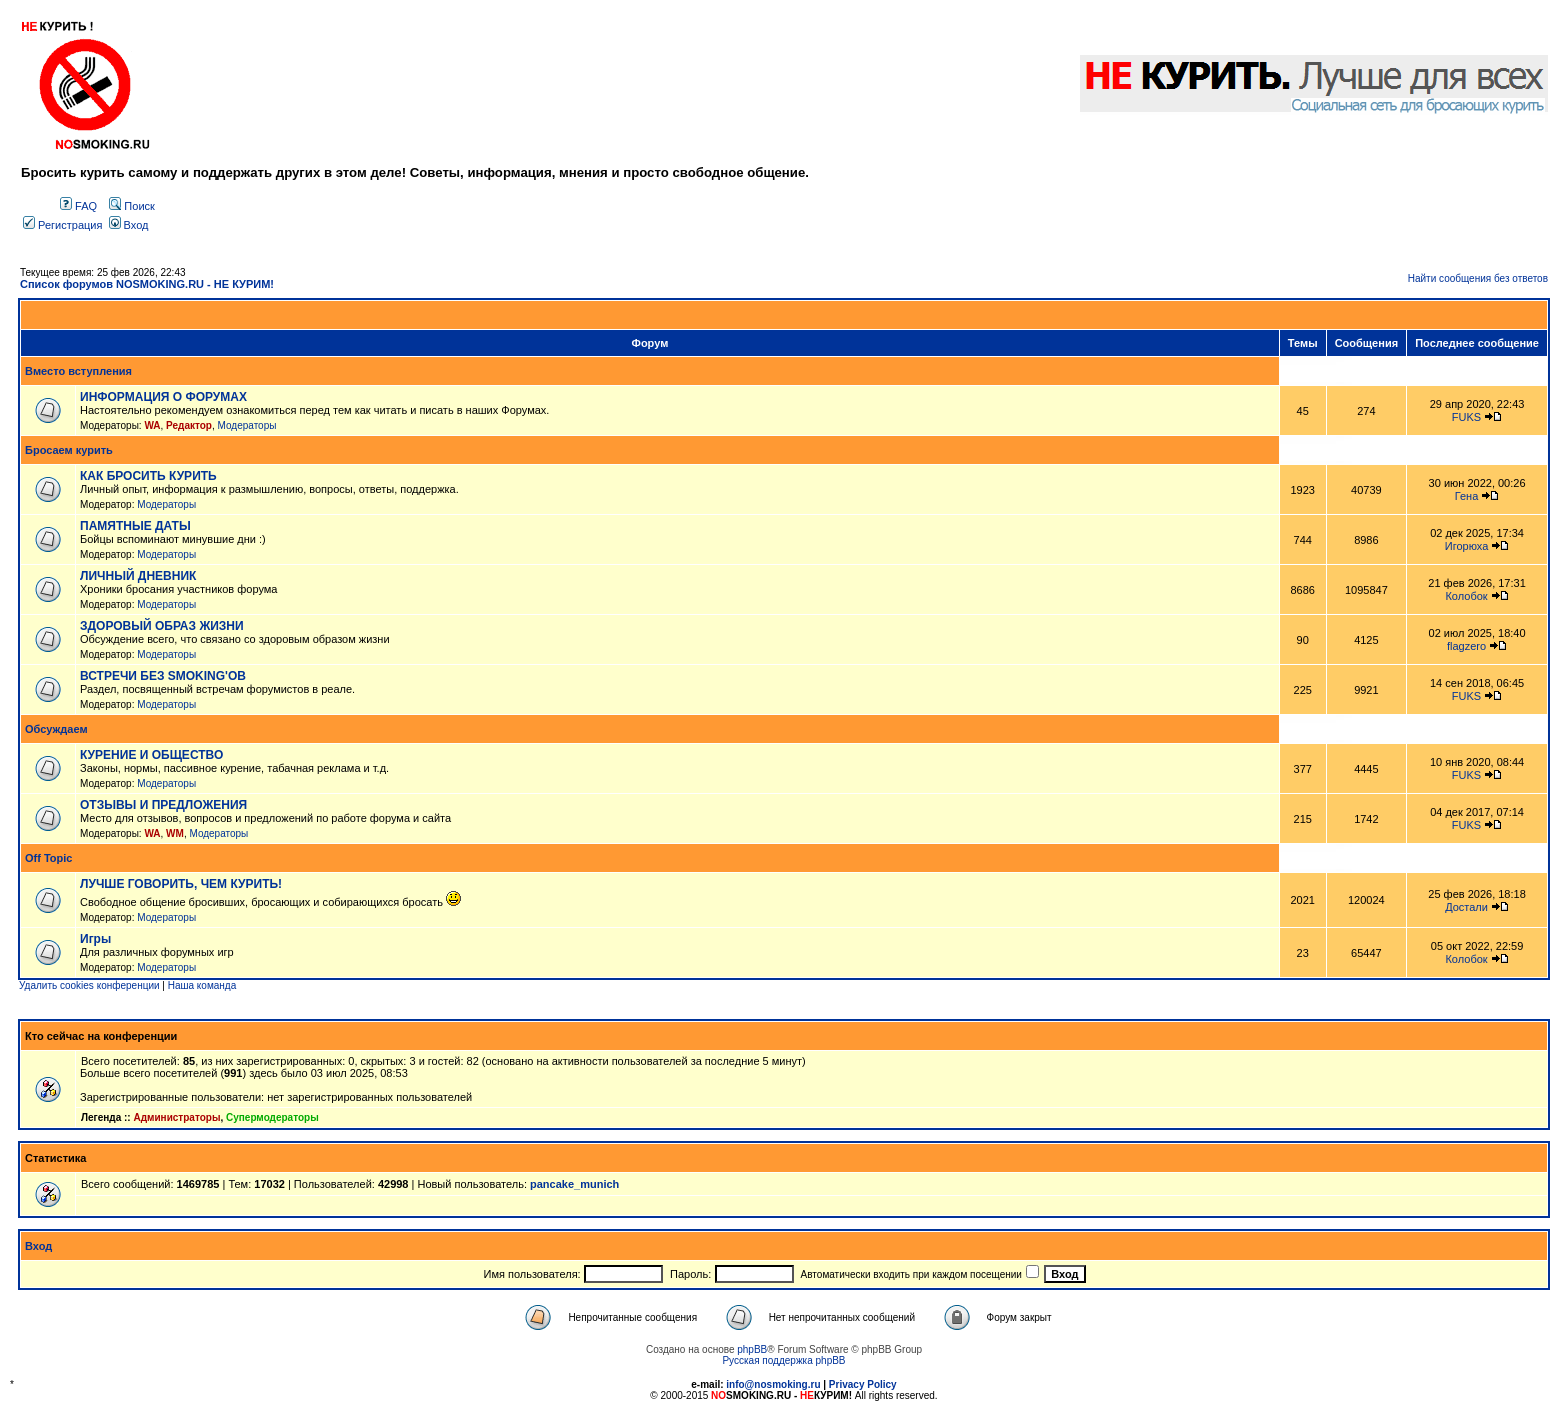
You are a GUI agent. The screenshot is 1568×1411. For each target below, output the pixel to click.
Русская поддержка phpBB (783, 1360)
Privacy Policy (863, 1384)
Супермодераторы (272, 1117)
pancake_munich (574, 1184)
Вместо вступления (78, 371)
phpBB (752, 1349)
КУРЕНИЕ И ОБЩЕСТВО (151, 755)
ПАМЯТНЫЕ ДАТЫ (135, 526)
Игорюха (1467, 546)
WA (152, 425)
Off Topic (48, 858)
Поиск (132, 206)
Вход (129, 225)
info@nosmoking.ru (773, 1384)
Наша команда (202, 985)
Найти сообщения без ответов (1478, 278)
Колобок (1466, 596)
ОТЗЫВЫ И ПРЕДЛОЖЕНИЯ (163, 805)
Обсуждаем (56, 729)
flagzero (1466, 646)
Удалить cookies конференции (89, 985)
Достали (1466, 907)
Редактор (189, 425)
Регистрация (62, 225)
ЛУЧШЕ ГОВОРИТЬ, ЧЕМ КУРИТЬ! (181, 884)
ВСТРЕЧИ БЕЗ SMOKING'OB (163, 676)
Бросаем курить (69, 450)
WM (175, 833)
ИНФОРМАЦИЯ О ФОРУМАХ (163, 397)
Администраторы (176, 1117)
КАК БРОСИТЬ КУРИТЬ (148, 476)
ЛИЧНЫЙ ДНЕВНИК (138, 576)
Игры (95, 939)
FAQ (78, 206)
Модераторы (247, 425)
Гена (1467, 496)
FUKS (1466, 417)
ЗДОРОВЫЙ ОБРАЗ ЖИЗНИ (162, 626)
